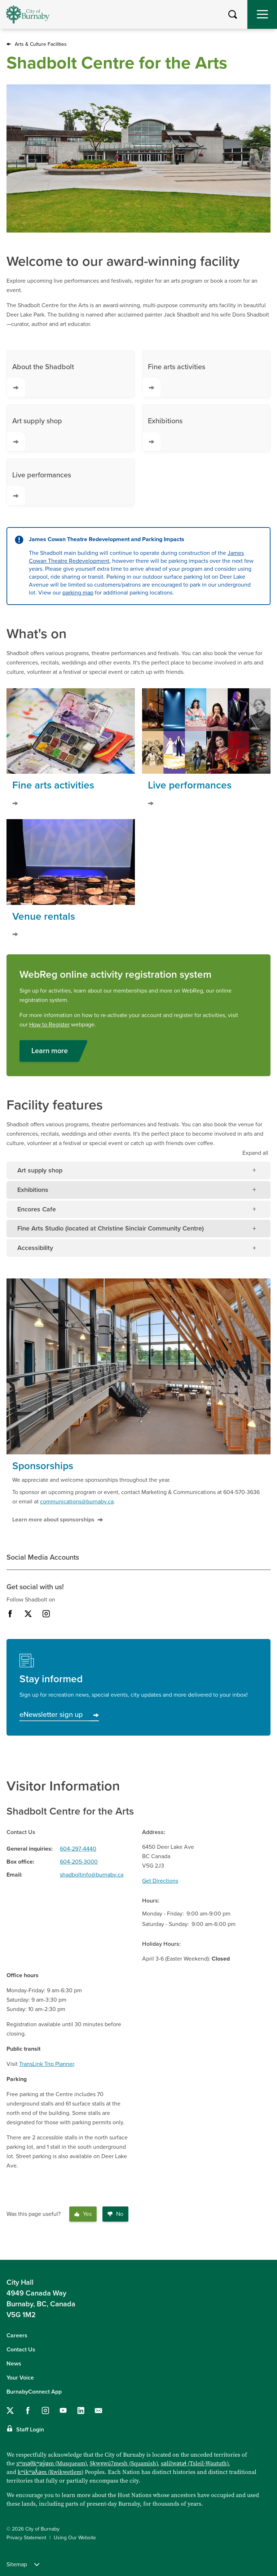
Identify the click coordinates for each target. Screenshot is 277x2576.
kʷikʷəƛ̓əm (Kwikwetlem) (50, 2472)
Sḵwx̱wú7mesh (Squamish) (124, 2463)
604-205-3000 (79, 1861)
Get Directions (160, 1880)
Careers (16, 2335)
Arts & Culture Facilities (41, 44)
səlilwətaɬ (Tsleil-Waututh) (194, 2463)
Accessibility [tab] (35, 1248)
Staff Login (30, 2429)
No (115, 2214)
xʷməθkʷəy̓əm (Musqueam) (51, 2463)
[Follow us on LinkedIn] (80, 2410)
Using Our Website (75, 2538)
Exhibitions (162, 434)
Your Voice (20, 2377)
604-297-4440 (78, 1848)
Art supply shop (34, 434)
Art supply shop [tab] (39, 1170)
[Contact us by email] (98, 2410)
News (13, 2363)
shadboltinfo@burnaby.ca (91, 1874)
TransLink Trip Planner (46, 2064)
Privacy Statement (26, 2538)
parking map (77, 592)
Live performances (39, 488)
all (255, 1153)
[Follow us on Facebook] (27, 2410)
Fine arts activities (173, 380)
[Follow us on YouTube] (63, 2410)
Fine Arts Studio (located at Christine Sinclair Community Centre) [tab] (110, 1228)
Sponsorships (42, 1466)
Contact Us (20, 2349)
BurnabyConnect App (34, 2391)
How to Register (49, 1024)
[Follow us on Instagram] (45, 2410)
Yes (83, 2214)
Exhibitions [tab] (32, 1190)
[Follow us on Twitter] (10, 2410)
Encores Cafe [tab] (36, 1209)
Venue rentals (43, 916)
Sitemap (22, 2564)
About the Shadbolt (40, 380)
